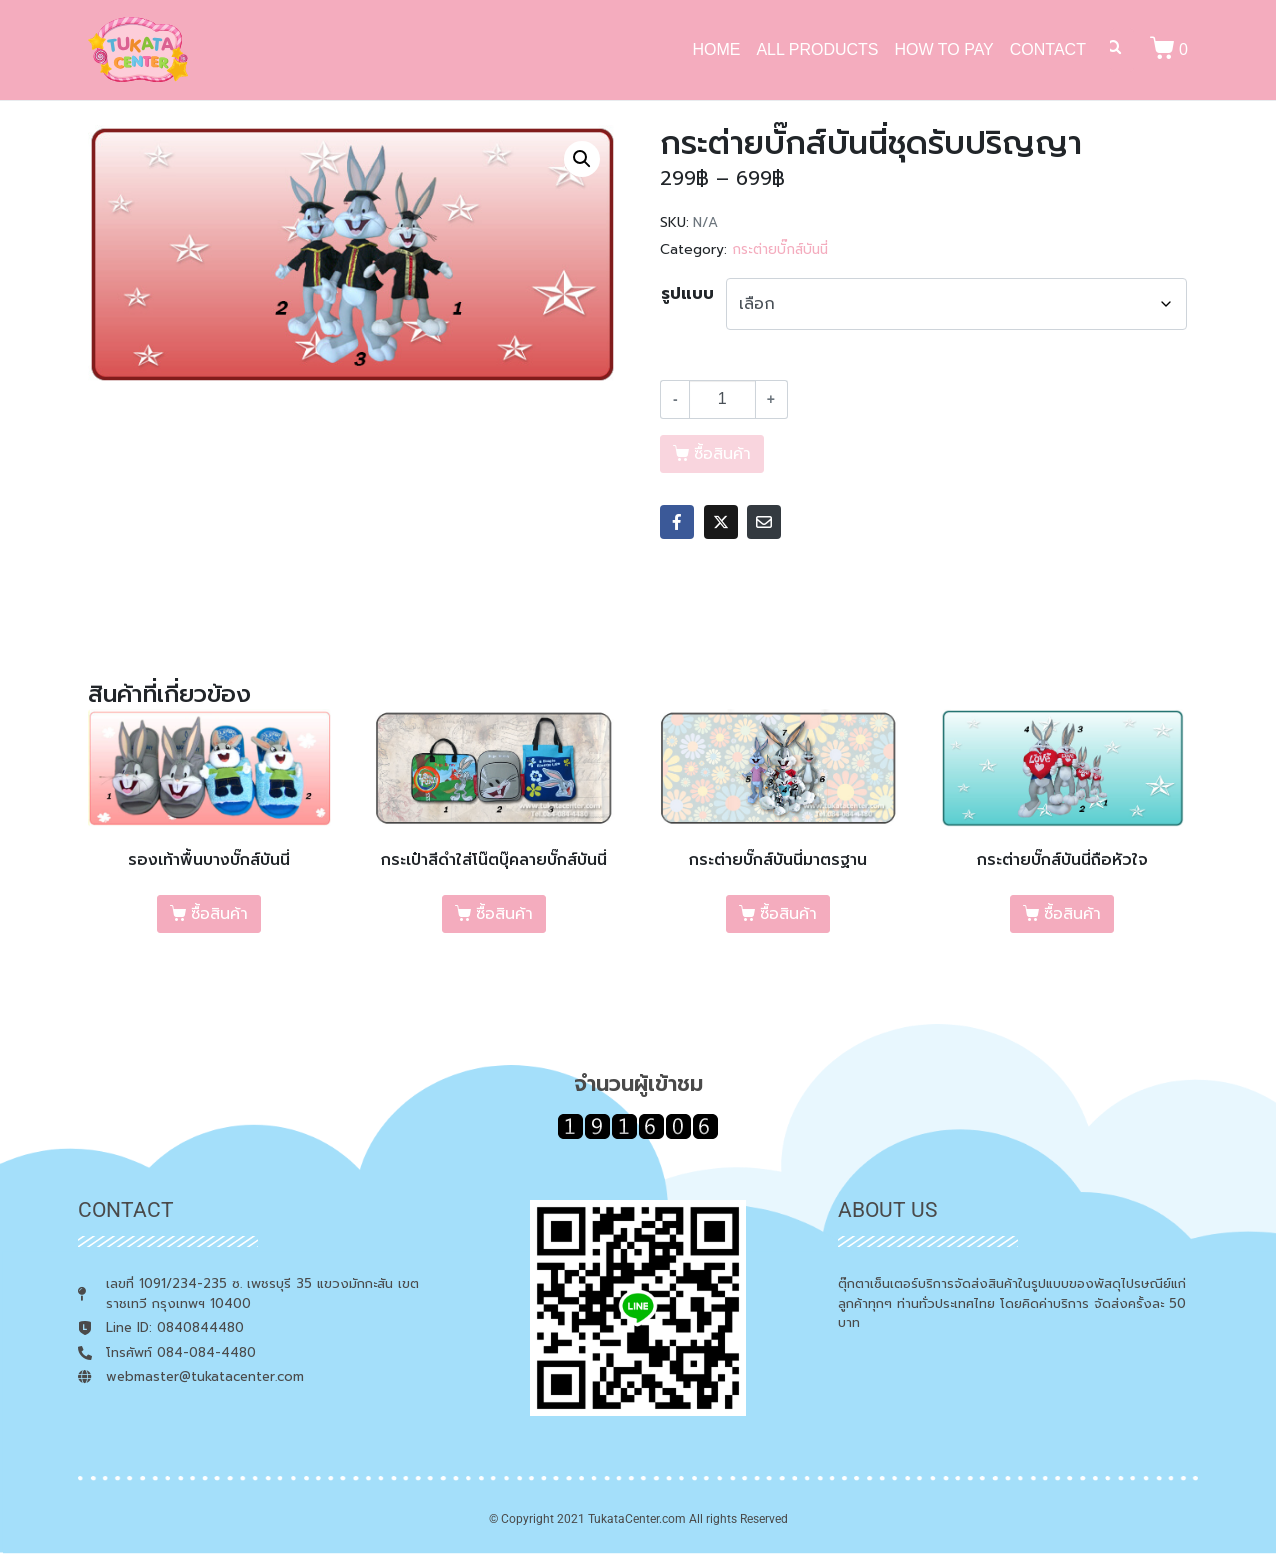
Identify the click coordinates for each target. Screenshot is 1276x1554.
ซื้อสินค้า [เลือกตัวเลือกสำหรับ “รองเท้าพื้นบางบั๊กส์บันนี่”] (219, 914)
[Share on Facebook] (677, 522)
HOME (716, 49)
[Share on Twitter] (721, 522)
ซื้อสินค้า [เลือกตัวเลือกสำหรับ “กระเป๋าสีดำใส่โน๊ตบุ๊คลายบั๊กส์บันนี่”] (504, 914)
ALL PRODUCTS (817, 49)
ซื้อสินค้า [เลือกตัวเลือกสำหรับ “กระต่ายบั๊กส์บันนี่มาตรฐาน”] (788, 914)
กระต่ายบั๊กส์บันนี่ (780, 249)
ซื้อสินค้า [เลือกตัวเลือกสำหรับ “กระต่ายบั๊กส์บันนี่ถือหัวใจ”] (1072, 914)
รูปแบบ (687, 294)
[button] (582, 159)
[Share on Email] (764, 522)
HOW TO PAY (944, 49)
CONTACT (1048, 49)
